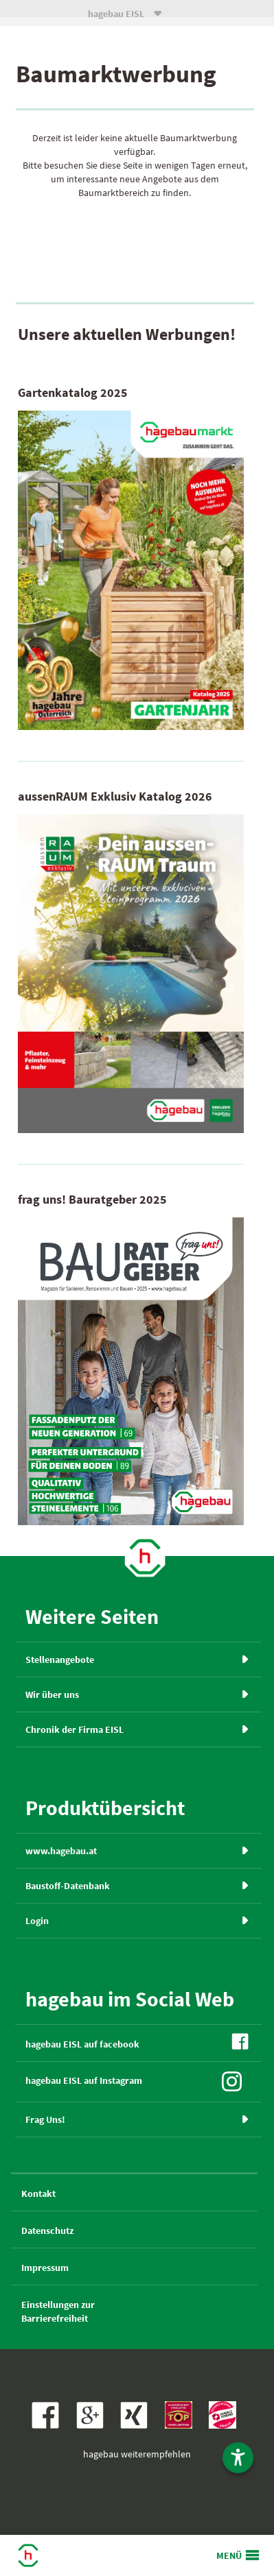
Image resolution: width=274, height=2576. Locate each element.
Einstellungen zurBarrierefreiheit (58, 2311)
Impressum (45, 2267)
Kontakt (38, 2193)
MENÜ (229, 2555)
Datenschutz (47, 2230)
